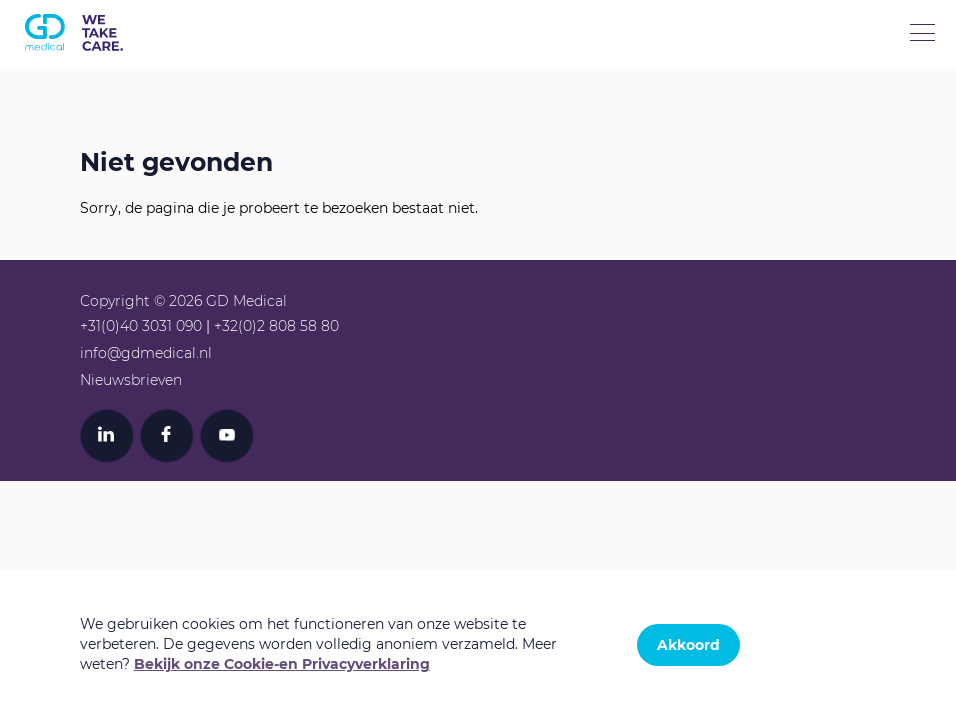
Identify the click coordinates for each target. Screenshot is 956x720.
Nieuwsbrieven (131, 380)
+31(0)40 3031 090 (141, 326)
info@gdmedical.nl (146, 353)
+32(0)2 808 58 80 (276, 326)
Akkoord (688, 645)
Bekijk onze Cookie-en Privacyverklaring (282, 664)
